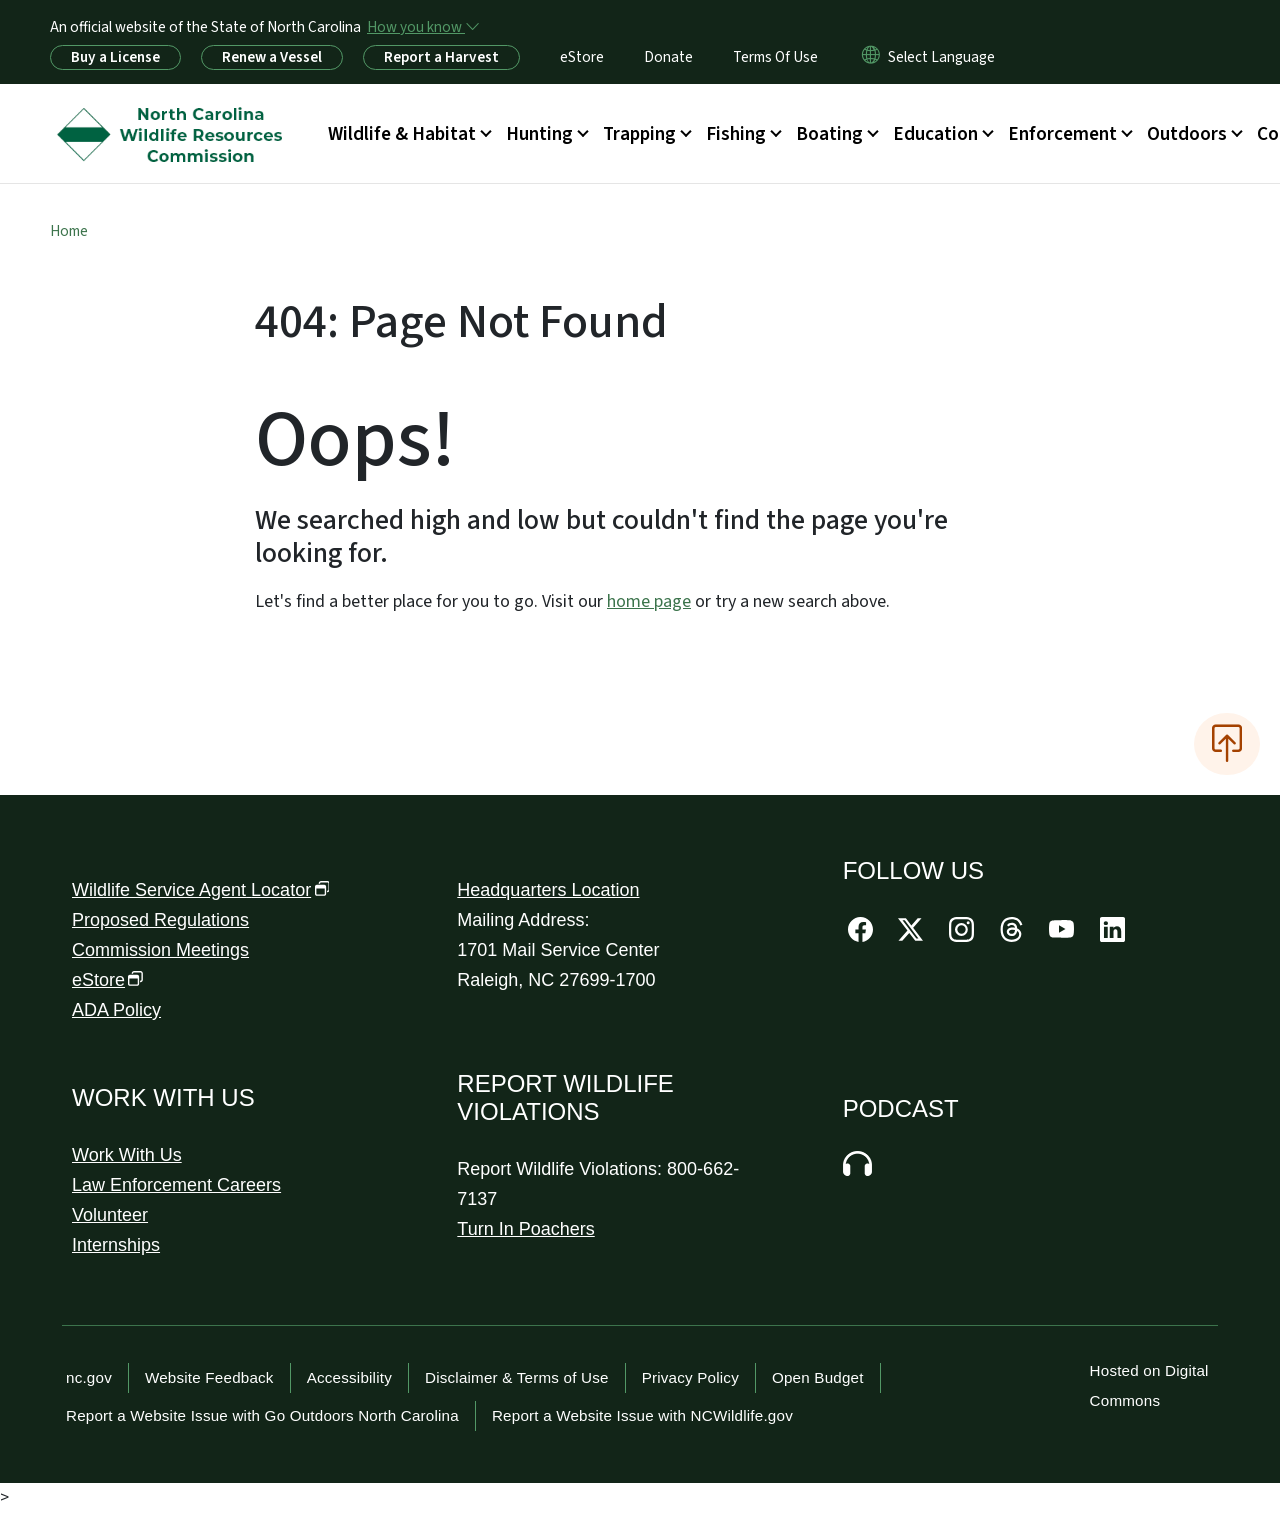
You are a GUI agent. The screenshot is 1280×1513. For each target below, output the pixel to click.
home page (649, 601)
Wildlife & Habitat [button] (402, 134)
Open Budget (818, 1377)
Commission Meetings (160, 950)
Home (69, 231)
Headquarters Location (548, 890)
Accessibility (349, 1377)
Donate (668, 57)
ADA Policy (116, 1010)
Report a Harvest (441, 57)
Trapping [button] (639, 134)
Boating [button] (829, 134)
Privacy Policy (690, 1377)
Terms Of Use (775, 57)
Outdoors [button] (1187, 134)
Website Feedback (209, 1377)
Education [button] (935, 134)
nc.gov (89, 1377)
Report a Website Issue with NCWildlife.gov (642, 1415)
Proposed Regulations (160, 920)
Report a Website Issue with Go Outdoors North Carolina (262, 1415)
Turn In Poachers (525, 1229)
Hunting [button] (539, 134)
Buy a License (115, 57)
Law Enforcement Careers (176, 1185)
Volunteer (110, 1215)
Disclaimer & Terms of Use (517, 1377)
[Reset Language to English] (871, 57)
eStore (582, 57)
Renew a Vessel (272, 57)
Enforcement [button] (1062, 134)
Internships (116, 1245)
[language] (941, 57)
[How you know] (422, 27)
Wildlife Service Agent (201, 890)
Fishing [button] (736, 134)
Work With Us (127, 1155)
